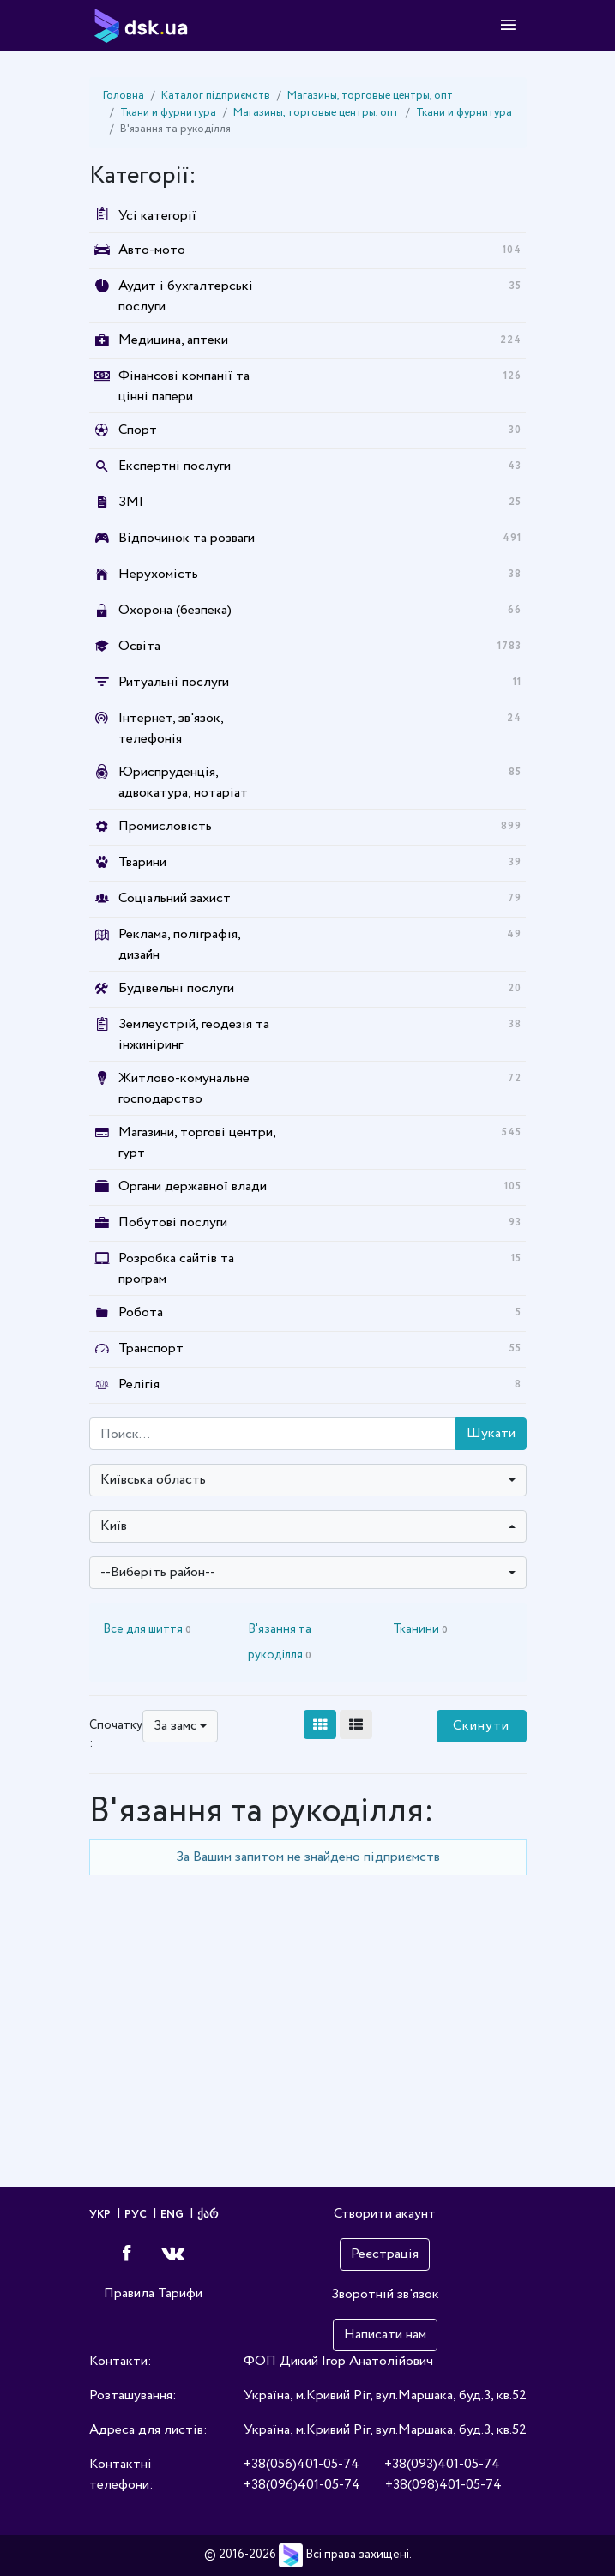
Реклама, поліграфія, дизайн (179, 944)
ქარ (207, 2214)
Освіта (139, 646)
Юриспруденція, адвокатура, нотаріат (183, 782)
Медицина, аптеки (173, 340)
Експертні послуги (174, 466)
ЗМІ (130, 502)
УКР (101, 2214)
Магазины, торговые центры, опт (370, 95)
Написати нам (385, 2334)
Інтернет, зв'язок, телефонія (170, 728)
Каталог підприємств (215, 95)
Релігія (139, 1384)
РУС (136, 2214)
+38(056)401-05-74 (301, 2464)
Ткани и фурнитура (168, 113)
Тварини (142, 862)
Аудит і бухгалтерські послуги (185, 296)
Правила (129, 2293)
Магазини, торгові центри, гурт (196, 1142)
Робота (140, 1312)
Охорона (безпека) (175, 610)
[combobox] (308, 1480)
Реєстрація (385, 2254)
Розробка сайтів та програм (176, 1269)
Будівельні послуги (176, 988)
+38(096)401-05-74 (302, 2485)
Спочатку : (115, 1734)
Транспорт (151, 1348)
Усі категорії (142, 215)
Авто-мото (151, 250)
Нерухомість (158, 574)
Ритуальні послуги (173, 682)
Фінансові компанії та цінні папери (184, 386)
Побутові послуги (172, 1222)
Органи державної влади (192, 1186)
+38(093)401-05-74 (442, 2464)
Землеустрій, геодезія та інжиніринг (193, 1034)
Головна (123, 95)
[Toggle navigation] (508, 26)
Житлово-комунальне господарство (184, 1088)
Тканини (420, 1629)
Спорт (137, 430)
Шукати (491, 1433)
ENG (173, 2214)
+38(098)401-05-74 (443, 2485)
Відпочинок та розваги (186, 538)
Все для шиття (147, 1629)
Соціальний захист (174, 898)
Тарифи (180, 2293)
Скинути (481, 1726)
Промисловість (165, 826)
